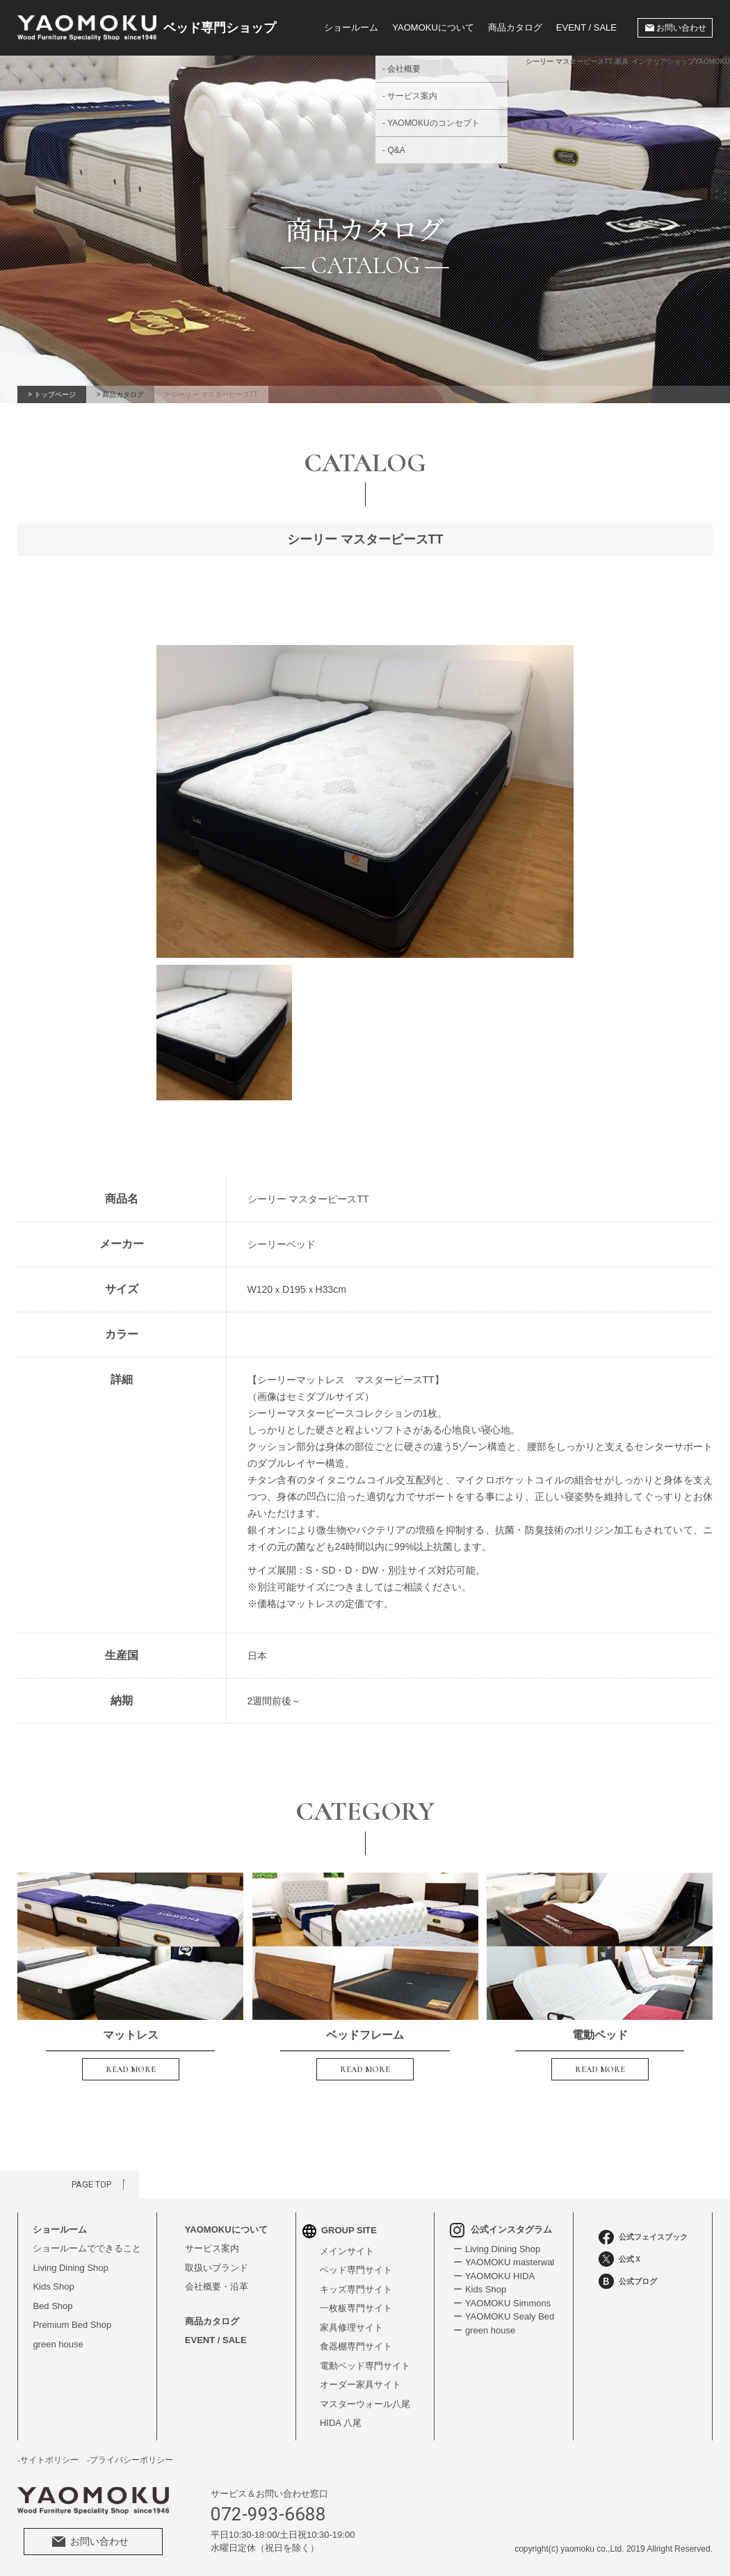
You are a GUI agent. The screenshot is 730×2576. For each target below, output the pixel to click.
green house (58, 2344)
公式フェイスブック (643, 2237)
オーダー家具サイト (360, 2384)
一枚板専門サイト (356, 2308)
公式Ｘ (620, 2259)
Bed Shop (52, 2306)
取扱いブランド (216, 2268)
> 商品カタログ (121, 394)
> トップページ (52, 394)
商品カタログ (515, 27)
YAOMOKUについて (226, 2229)
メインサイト (347, 2251)
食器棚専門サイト (356, 2346)
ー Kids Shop (479, 2289)
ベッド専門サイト (356, 2270)
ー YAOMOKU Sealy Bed (503, 2316)
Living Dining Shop (70, 2268)
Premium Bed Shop (72, 2325)
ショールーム (351, 27)
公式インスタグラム (501, 2229)
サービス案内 (212, 2248)
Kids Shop (53, 2286)
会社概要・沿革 (216, 2286)
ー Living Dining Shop (496, 2249)
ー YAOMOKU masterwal (503, 2262)
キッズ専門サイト (356, 2289)
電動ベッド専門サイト (365, 2366)
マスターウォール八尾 (365, 2404)
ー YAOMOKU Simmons (502, 2303)
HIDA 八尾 (341, 2423)
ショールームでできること (87, 2248)
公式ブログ (628, 2281)
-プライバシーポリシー (130, 2460)
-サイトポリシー (48, 2460)
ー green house (484, 2330)
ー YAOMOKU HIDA (494, 2276)
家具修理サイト (351, 2327)
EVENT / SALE (586, 27)
